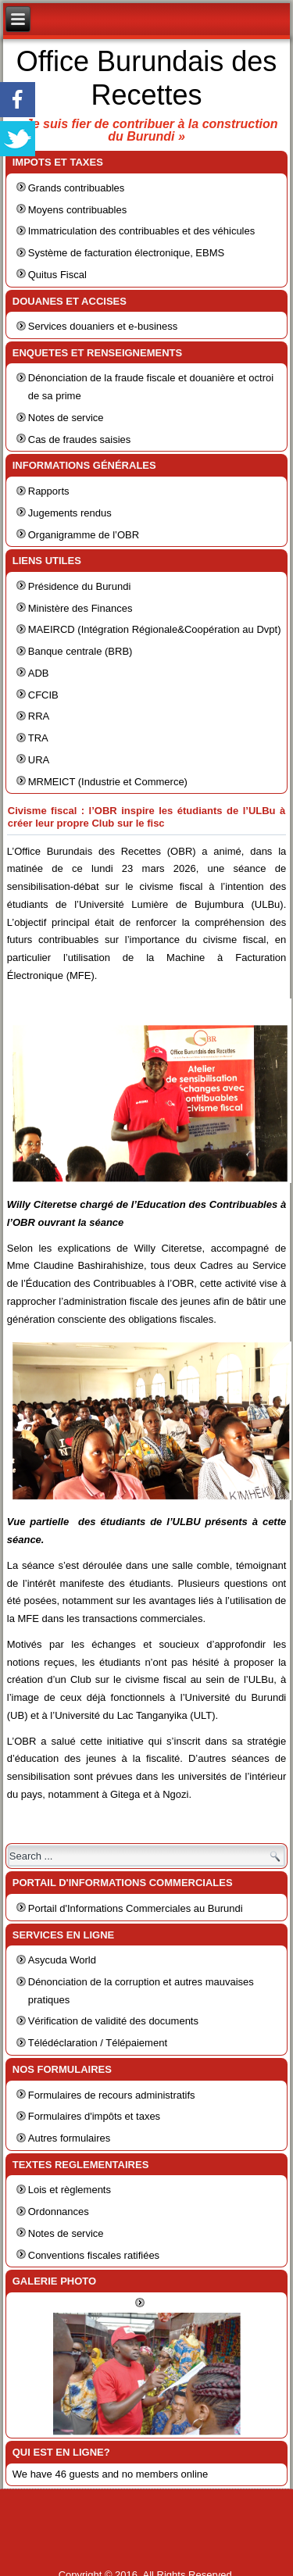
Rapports (49, 491)
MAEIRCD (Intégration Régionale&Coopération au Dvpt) (154, 629)
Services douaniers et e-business (103, 326)
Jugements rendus (70, 513)
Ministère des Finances (80, 608)
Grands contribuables (76, 188)
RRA (38, 716)
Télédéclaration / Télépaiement (97, 2043)
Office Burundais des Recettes (146, 78)
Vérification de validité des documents (113, 2021)
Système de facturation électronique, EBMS (126, 253)
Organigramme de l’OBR (83, 535)
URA (38, 760)
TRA (38, 738)
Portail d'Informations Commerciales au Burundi (135, 1908)
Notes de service (66, 417)
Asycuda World (62, 1960)
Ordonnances (58, 2211)
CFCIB (43, 695)
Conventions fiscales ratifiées (93, 2255)
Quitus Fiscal (57, 274)
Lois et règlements (69, 2189)
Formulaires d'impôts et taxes (94, 2116)
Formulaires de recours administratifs (111, 2095)
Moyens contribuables (77, 210)
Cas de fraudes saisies (79, 439)
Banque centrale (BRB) (80, 651)
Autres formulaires (69, 2138)
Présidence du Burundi (79, 586)
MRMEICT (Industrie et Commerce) (108, 782)
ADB (38, 673)
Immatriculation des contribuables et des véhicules (141, 231)
